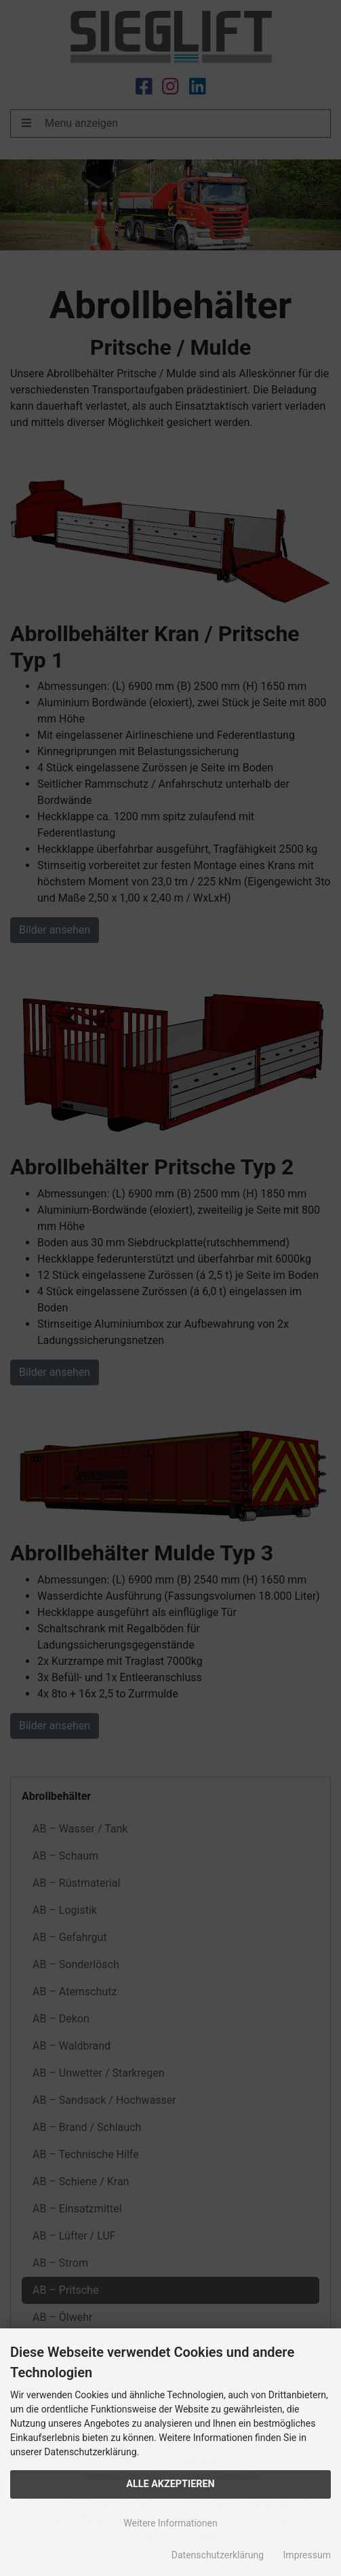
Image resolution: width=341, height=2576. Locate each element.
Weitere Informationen (170, 2523)
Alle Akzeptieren (170, 2484)
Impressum (307, 2555)
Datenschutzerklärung (218, 2555)
